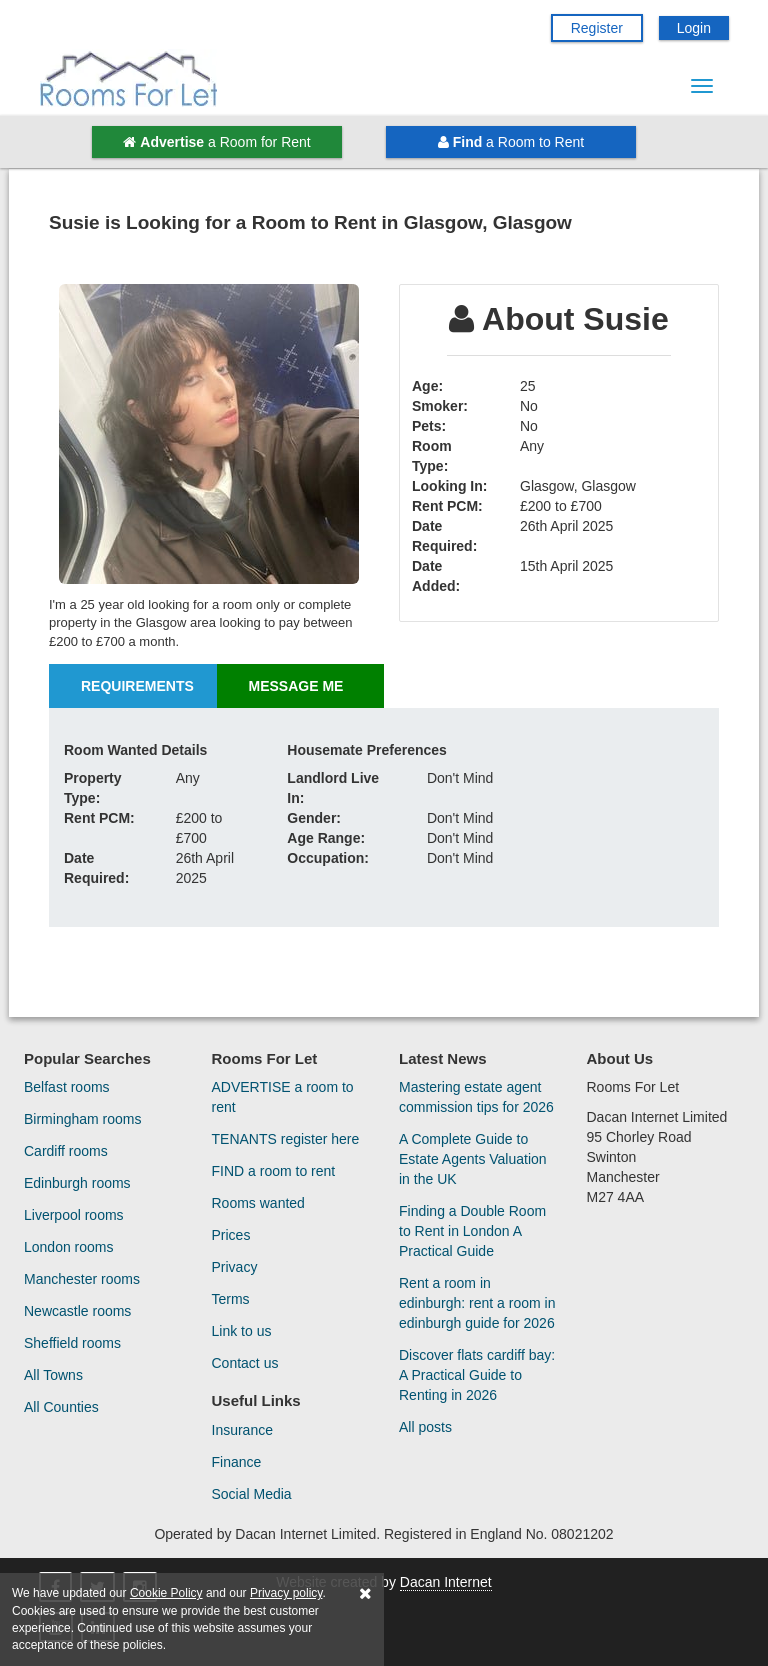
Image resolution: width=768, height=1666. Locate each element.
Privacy (235, 1267)
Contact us (245, 1363)
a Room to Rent (511, 142)
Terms (231, 1299)
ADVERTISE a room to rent (283, 1097)
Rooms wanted (258, 1203)
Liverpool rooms (74, 1215)
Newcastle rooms (77, 1311)
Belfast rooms (67, 1087)
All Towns (53, 1375)
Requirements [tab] (137, 686)
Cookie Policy (166, 1593)
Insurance (242, 1430)
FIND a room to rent (274, 1171)
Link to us (242, 1331)
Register (597, 28)
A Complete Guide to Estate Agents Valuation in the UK (473, 1159)
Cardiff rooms (66, 1151)
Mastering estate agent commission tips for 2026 (476, 1097)
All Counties (61, 1407)
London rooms (69, 1247)
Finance (237, 1462)
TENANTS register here (286, 1139)
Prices (231, 1235)
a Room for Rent (216, 142)
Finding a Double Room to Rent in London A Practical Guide (472, 1231)
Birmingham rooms (82, 1119)
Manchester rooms (82, 1279)
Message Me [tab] (296, 686)
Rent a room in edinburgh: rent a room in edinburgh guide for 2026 (477, 1303)
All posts (425, 1427)
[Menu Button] (702, 86)
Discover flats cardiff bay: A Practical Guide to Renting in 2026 (477, 1375)
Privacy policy (286, 1593)
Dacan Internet (446, 1582)
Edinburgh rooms (77, 1183)
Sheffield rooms (72, 1343)
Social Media (252, 1494)
